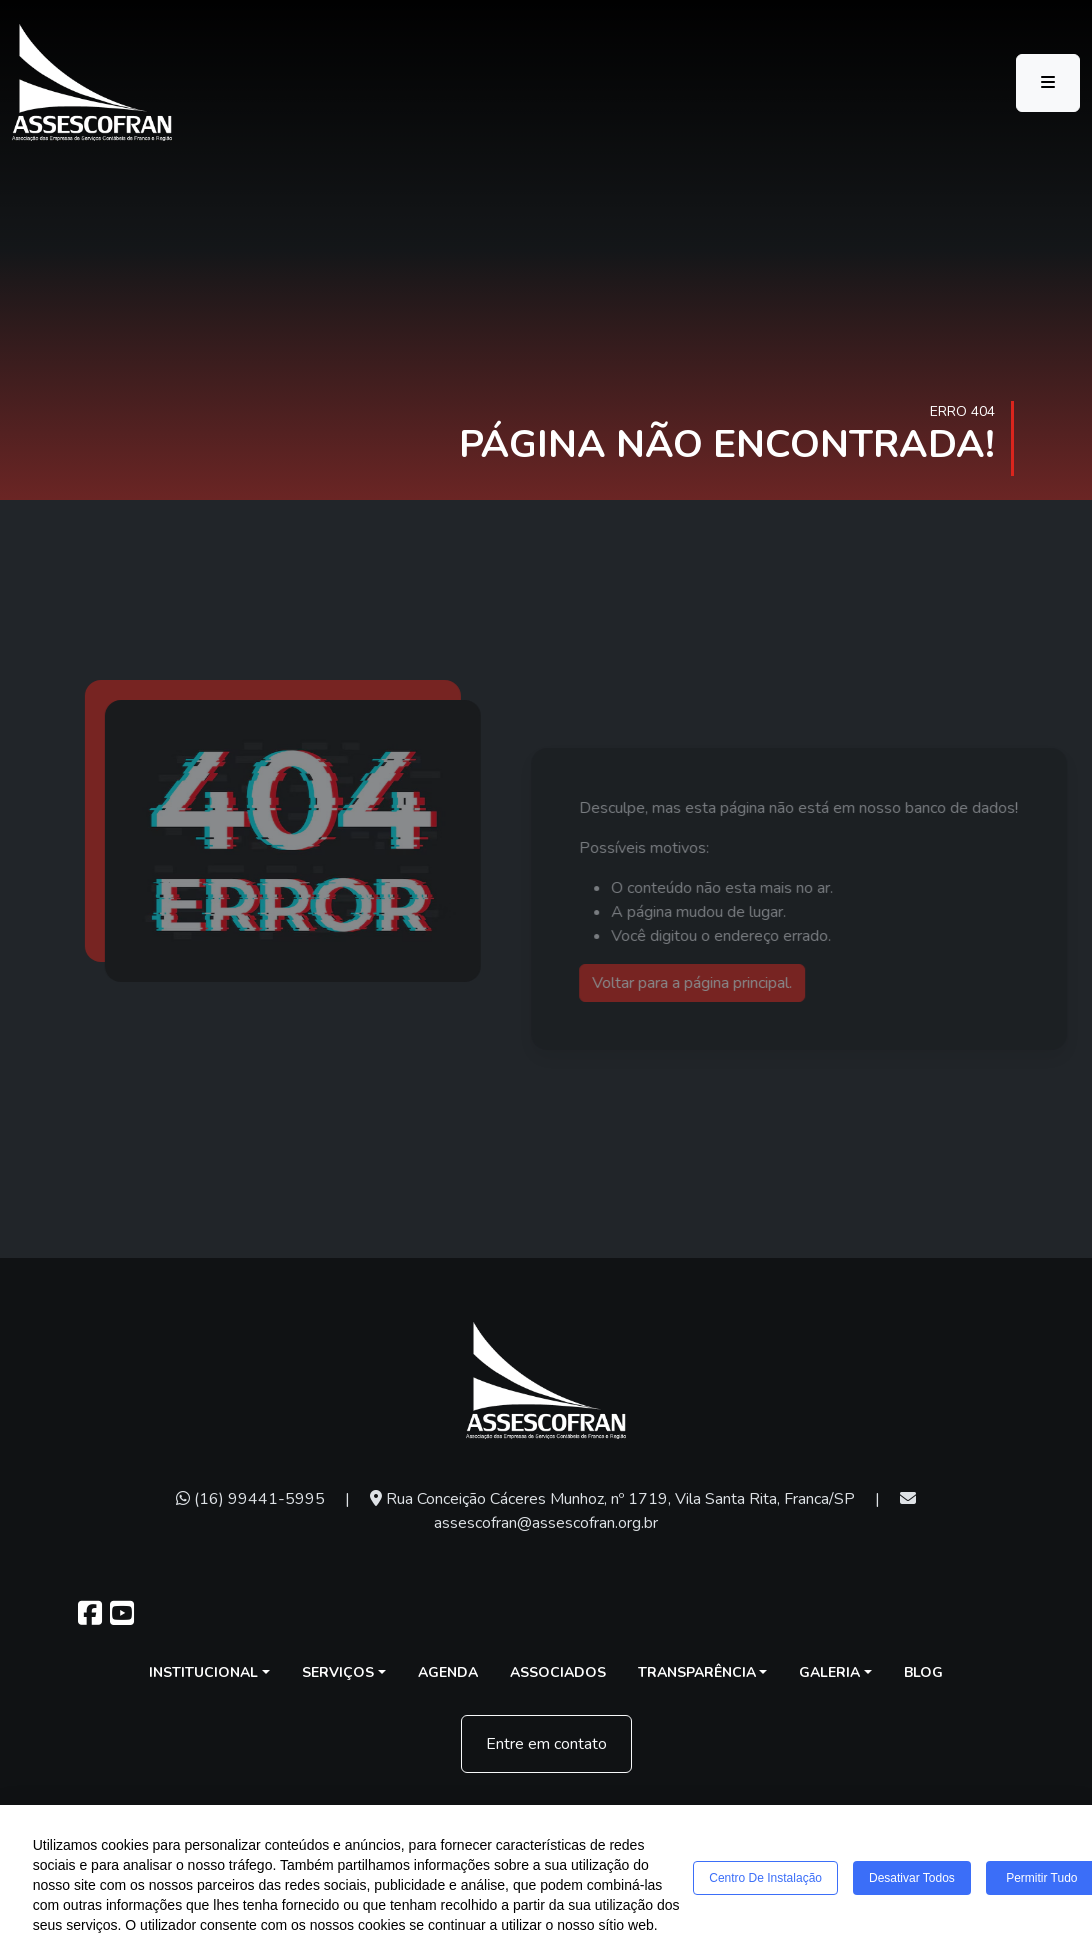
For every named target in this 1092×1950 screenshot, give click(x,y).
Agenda (448, 1672)
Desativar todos (912, 1878)
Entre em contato (546, 1744)
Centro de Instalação (765, 1878)
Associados (558, 1672)
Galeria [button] (829, 1672)
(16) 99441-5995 (250, 1499)
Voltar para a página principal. (712, 983)
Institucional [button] (203, 1672)
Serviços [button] (338, 1672)
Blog (923, 1672)
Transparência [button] (697, 1672)
